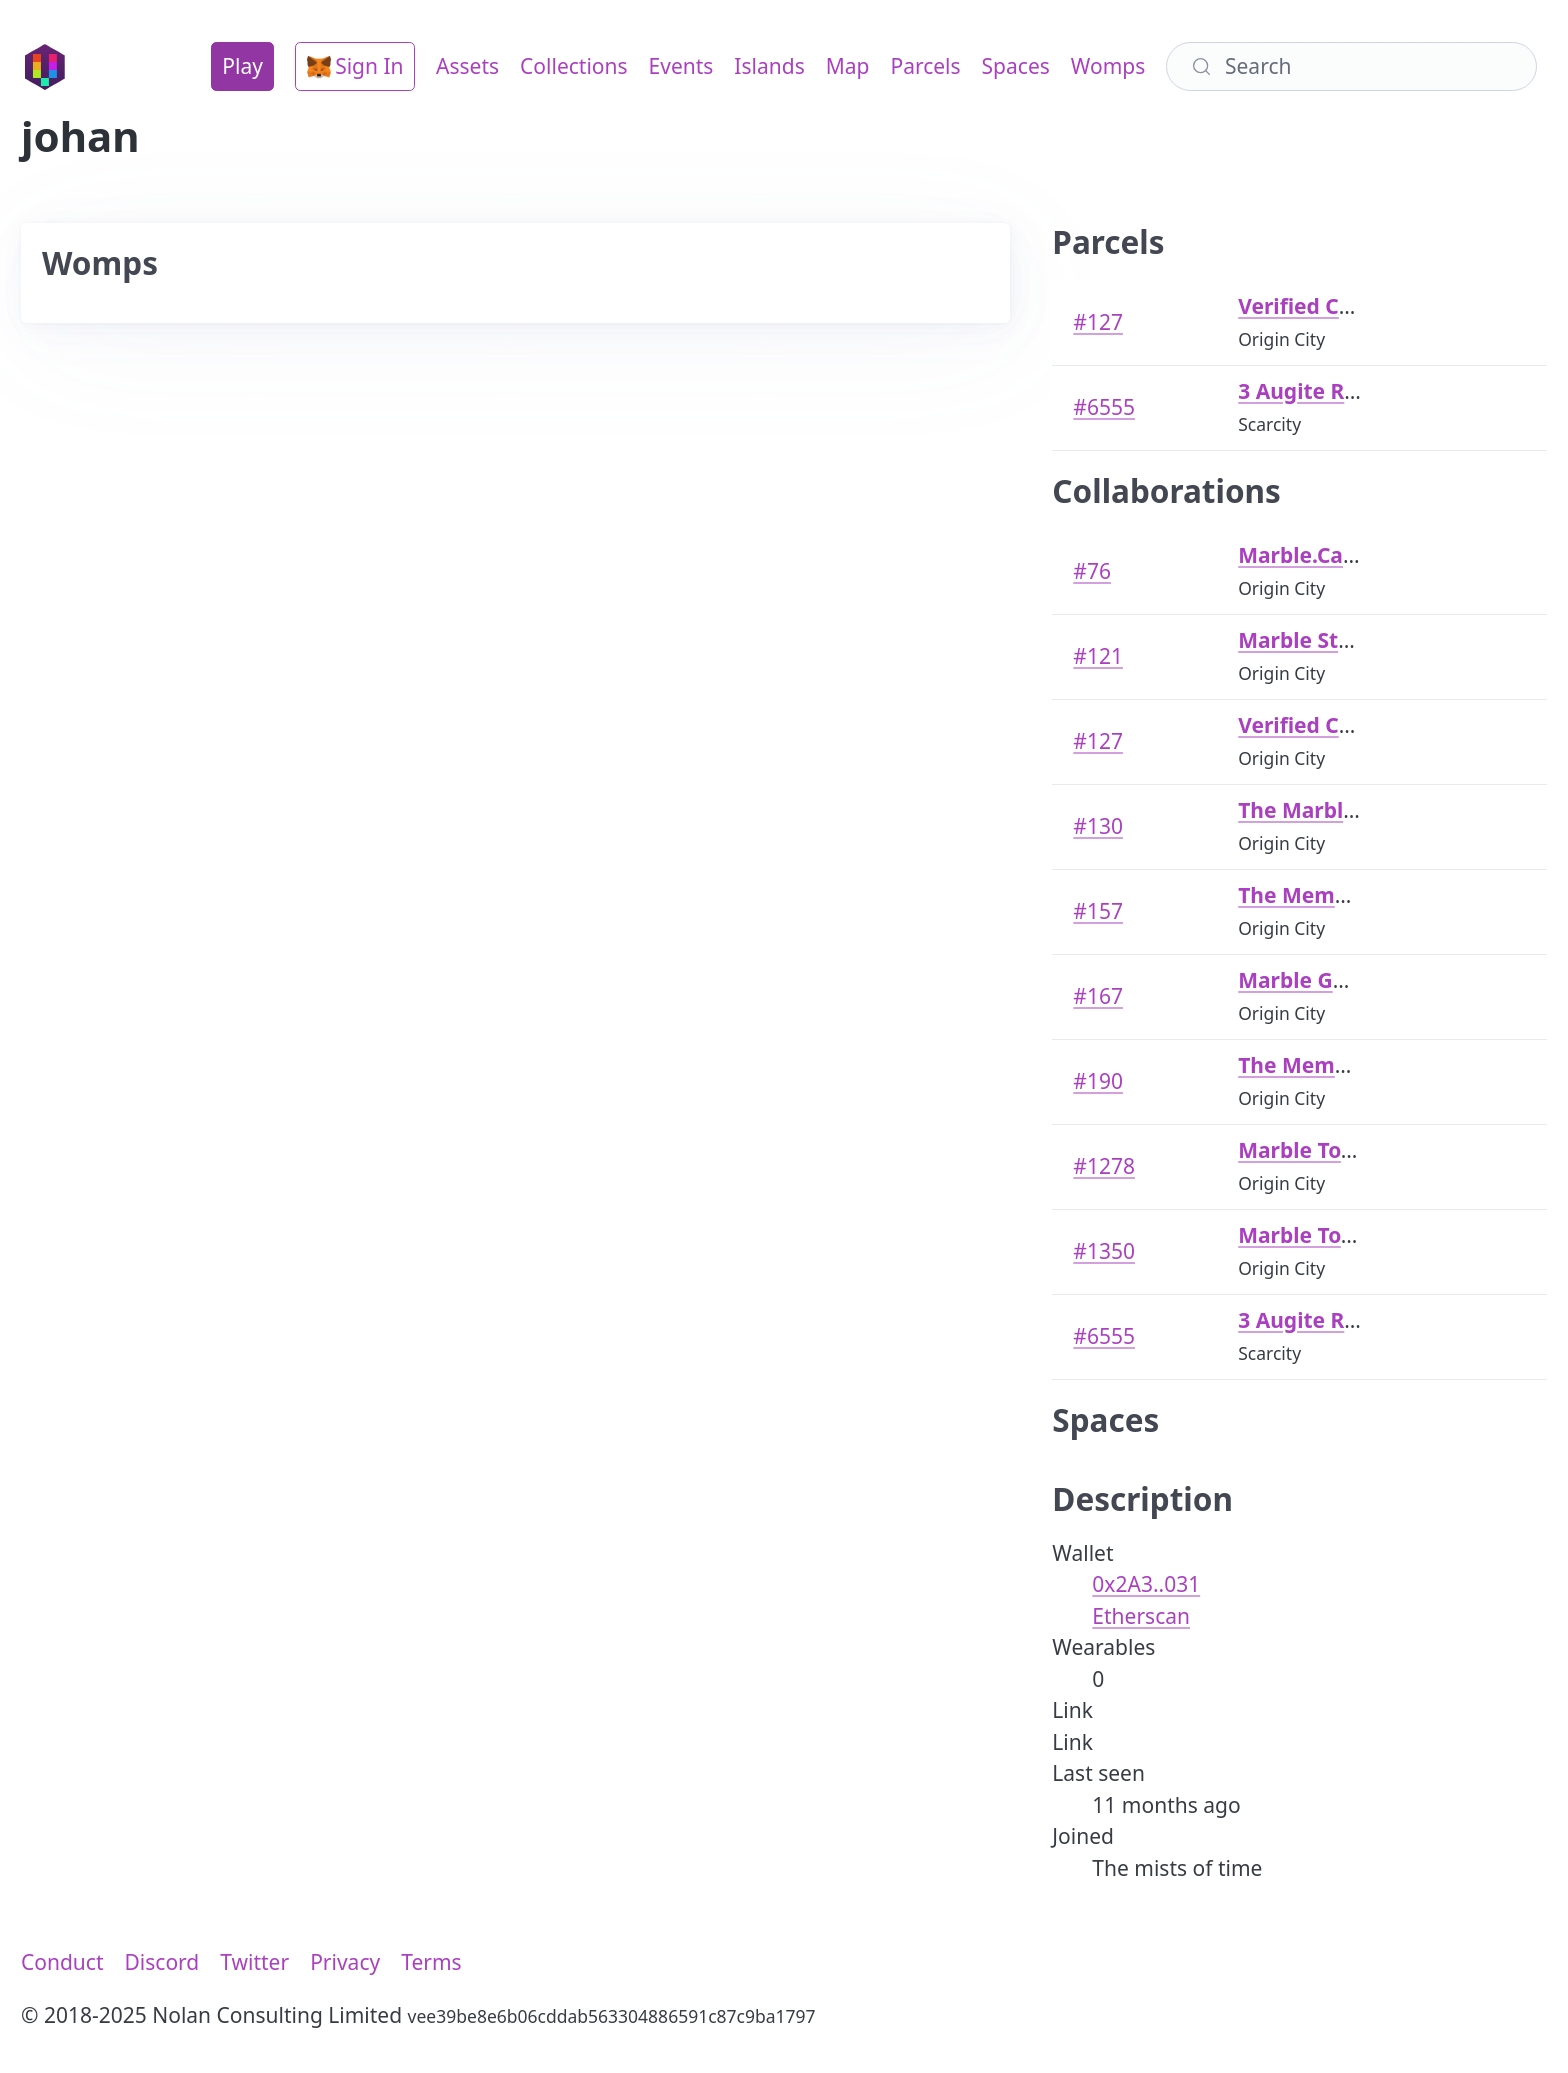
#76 (1092, 571)
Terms (431, 1962)
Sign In (355, 66)
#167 (1098, 996)
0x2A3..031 (1146, 1584)
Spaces (1016, 66)
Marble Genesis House (1354, 980)
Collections (573, 66)
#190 (1098, 1081)
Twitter (254, 1962)
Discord (162, 1962)
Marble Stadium (1321, 640)
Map (848, 66)
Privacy (345, 1962)
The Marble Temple (1337, 810)
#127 (1098, 322)
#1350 (1104, 1251)
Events (681, 66)
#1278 (1104, 1166)
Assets (467, 66)
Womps (1108, 66)
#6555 (1104, 407)
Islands (769, 66)
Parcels (925, 66)
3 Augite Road (1310, 391)
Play (242, 66)
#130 (1098, 826)
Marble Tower (1309, 1150)
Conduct (62, 1962)
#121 (1098, 656)
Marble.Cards (1307, 555)
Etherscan (1141, 1616)
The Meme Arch (1319, 895)
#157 (1098, 911)
